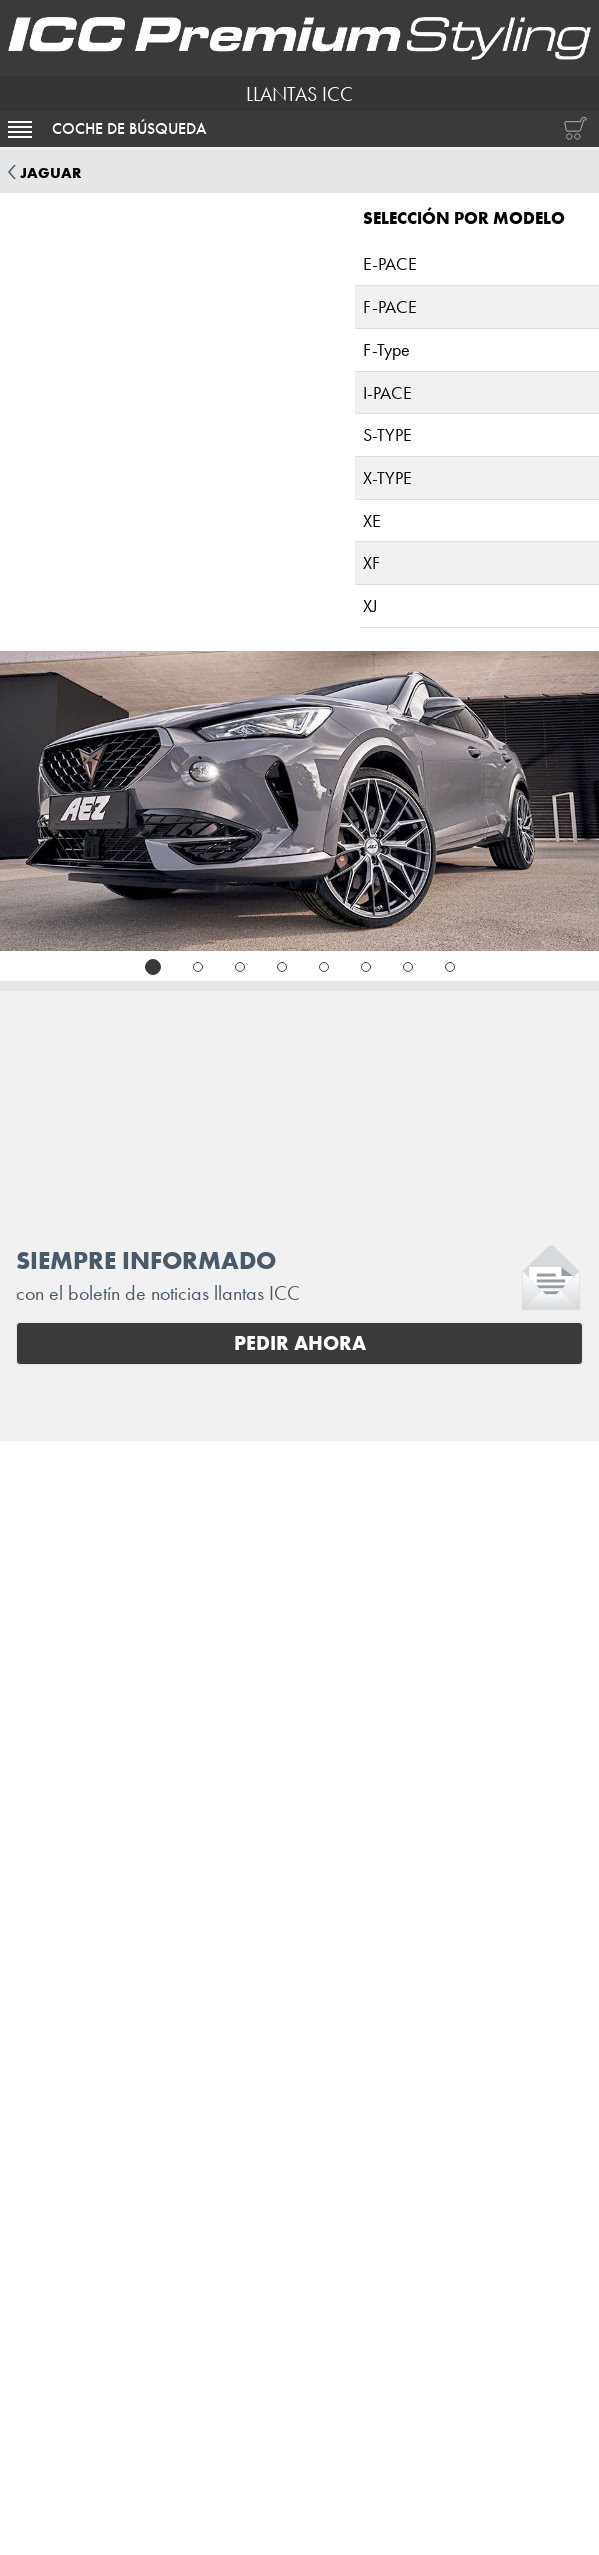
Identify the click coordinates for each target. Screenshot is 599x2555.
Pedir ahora (300, 1343)
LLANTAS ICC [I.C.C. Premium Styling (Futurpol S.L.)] (299, 94)
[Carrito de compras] (571, 129)
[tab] (153, 967)
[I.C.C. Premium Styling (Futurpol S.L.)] (299, 38)
